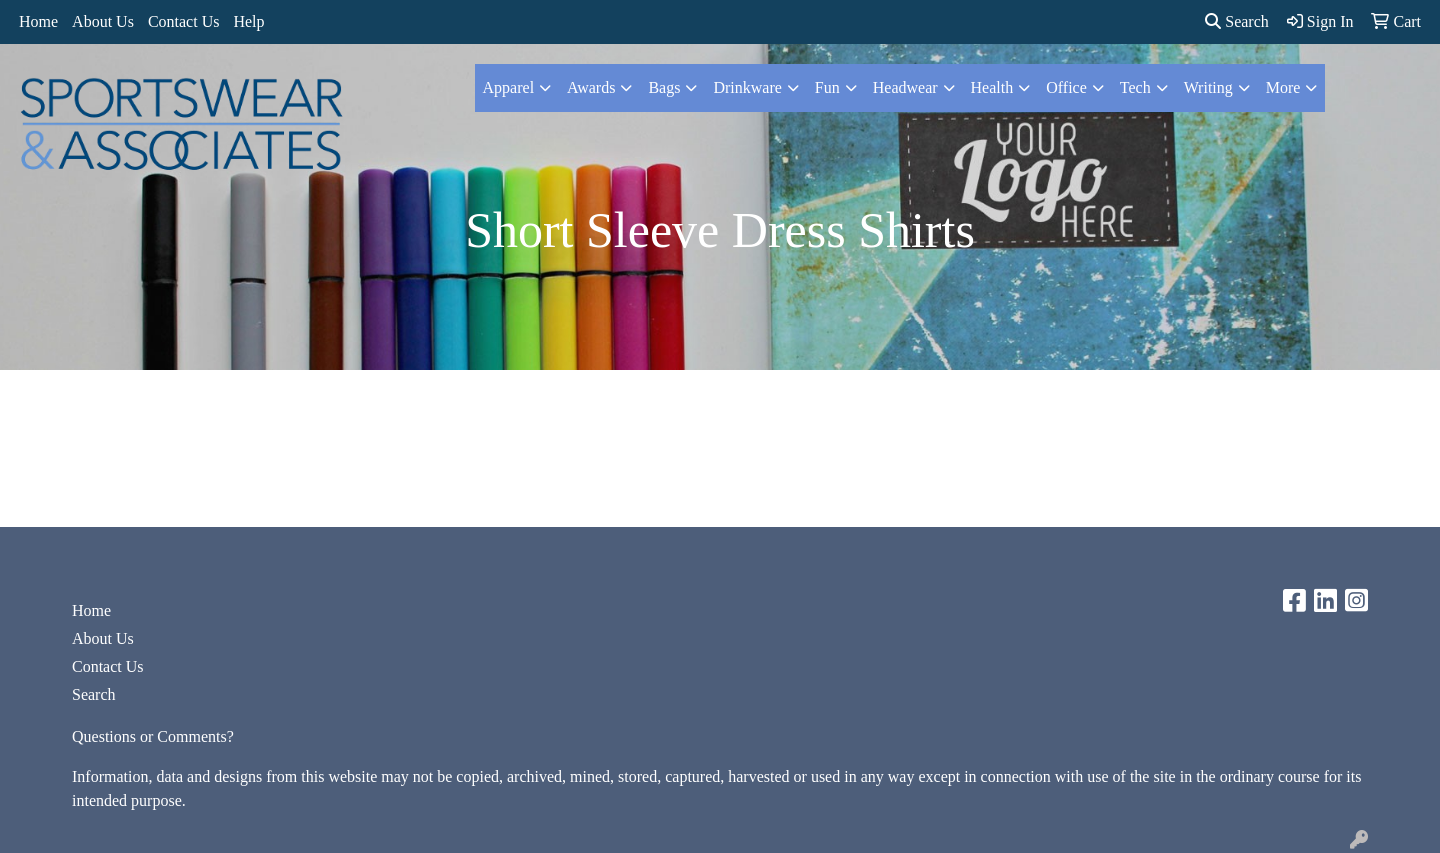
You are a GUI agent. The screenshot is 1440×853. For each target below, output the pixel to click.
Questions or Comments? (153, 736)
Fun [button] (827, 87)
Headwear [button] (905, 87)
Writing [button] (1208, 87)
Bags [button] (664, 87)
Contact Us (184, 21)
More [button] (1283, 87)
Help (248, 21)
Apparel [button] (509, 87)
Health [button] (992, 87)
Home (38, 21)
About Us (103, 21)
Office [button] (1066, 87)
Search (1237, 21)
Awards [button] (591, 87)
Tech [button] (1135, 87)
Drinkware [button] (747, 87)
